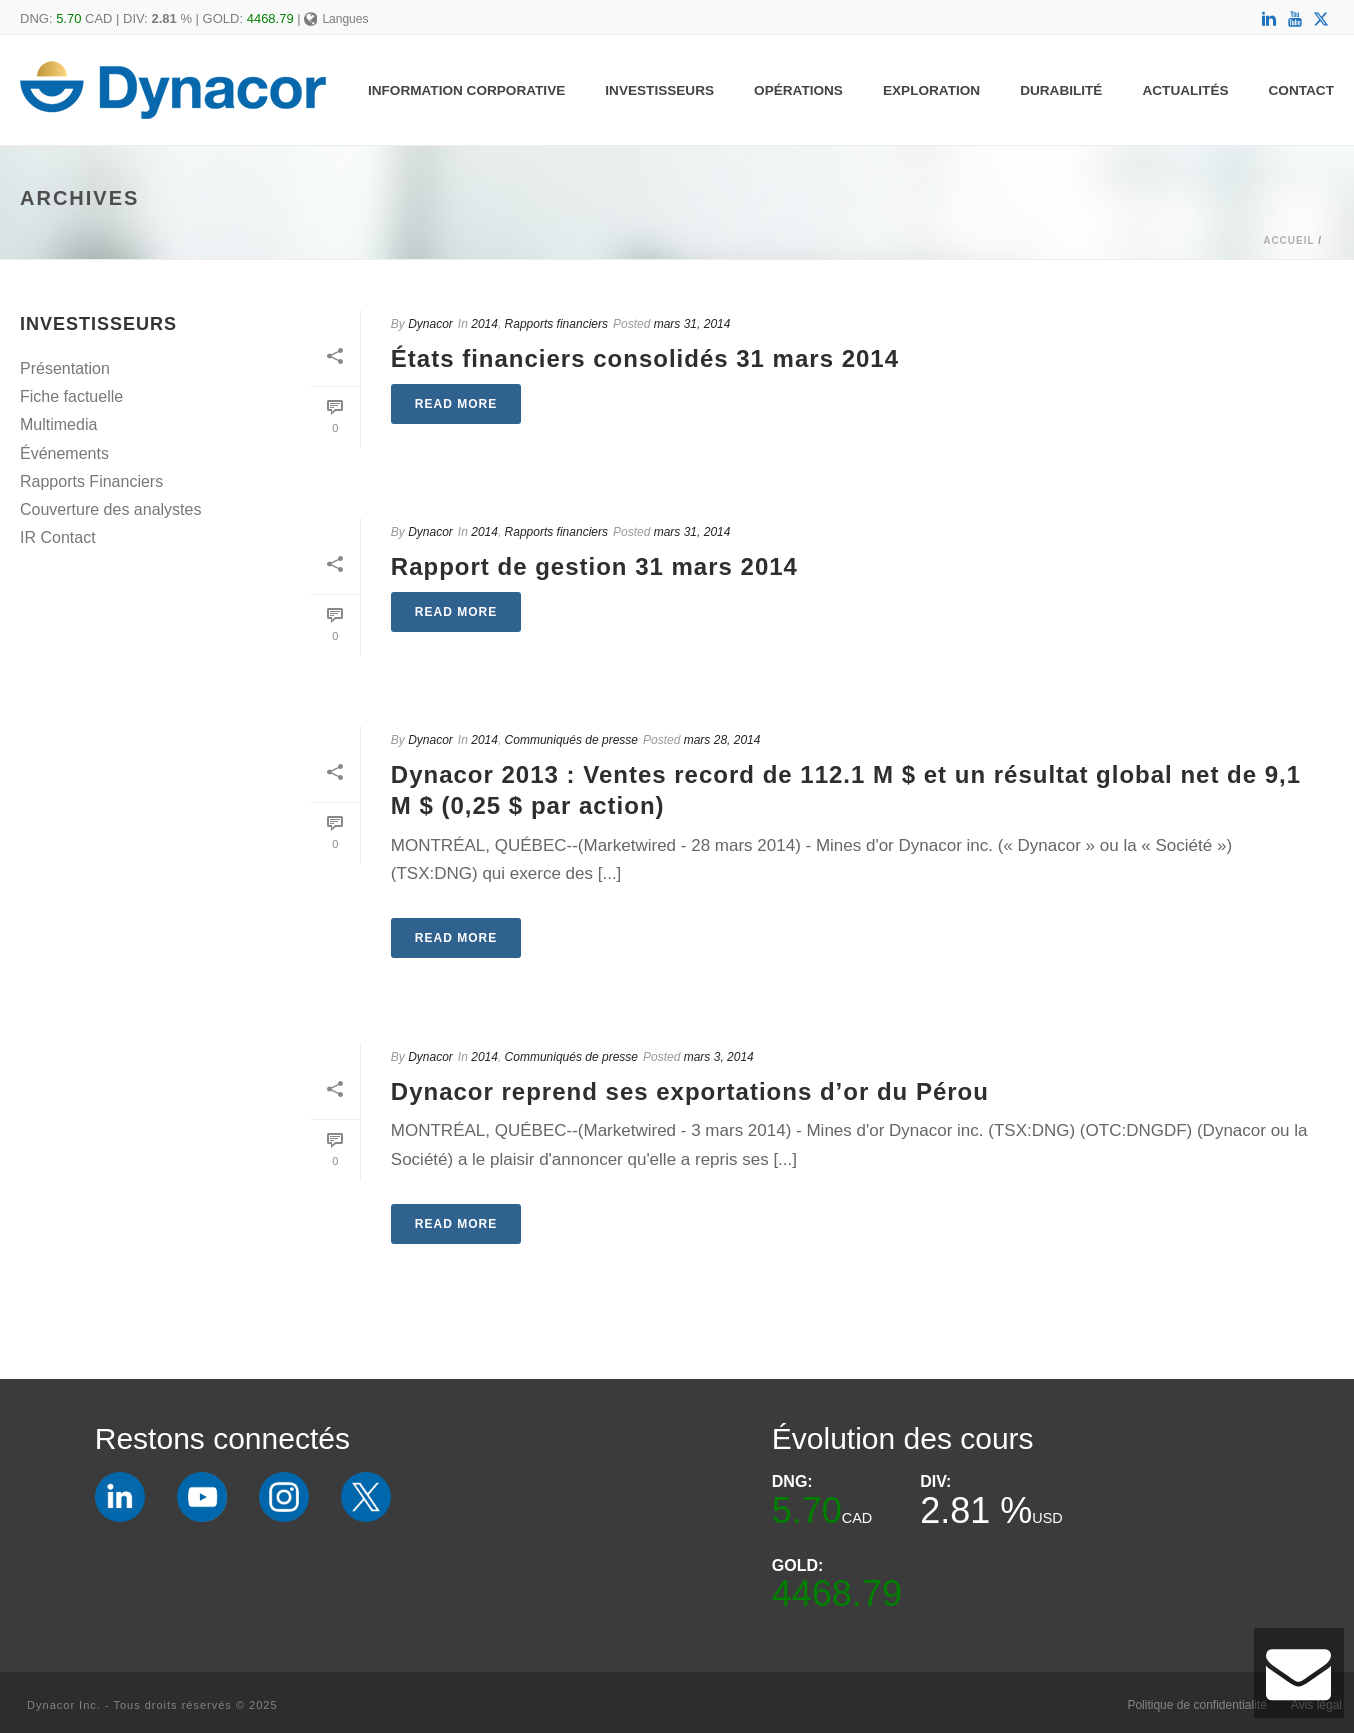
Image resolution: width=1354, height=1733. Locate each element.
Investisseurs (659, 90)
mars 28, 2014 (722, 740)
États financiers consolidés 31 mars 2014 (645, 358)
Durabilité (1061, 90)
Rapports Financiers (91, 481)
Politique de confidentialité (1196, 1705)
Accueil (1288, 240)
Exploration (931, 90)
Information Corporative (466, 90)
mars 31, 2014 (692, 324)
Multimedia (58, 424)
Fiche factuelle (71, 396)
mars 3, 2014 (719, 1057)
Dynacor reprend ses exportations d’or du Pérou (690, 1091)
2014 (484, 324)
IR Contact (58, 537)
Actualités (1185, 90)
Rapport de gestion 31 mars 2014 (594, 566)
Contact (1301, 90)
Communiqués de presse (571, 740)
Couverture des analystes (110, 509)
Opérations (798, 90)
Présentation (65, 368)
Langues (336, 19)
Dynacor (430, 324)
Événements (64, 453)
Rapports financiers (556, 324)
